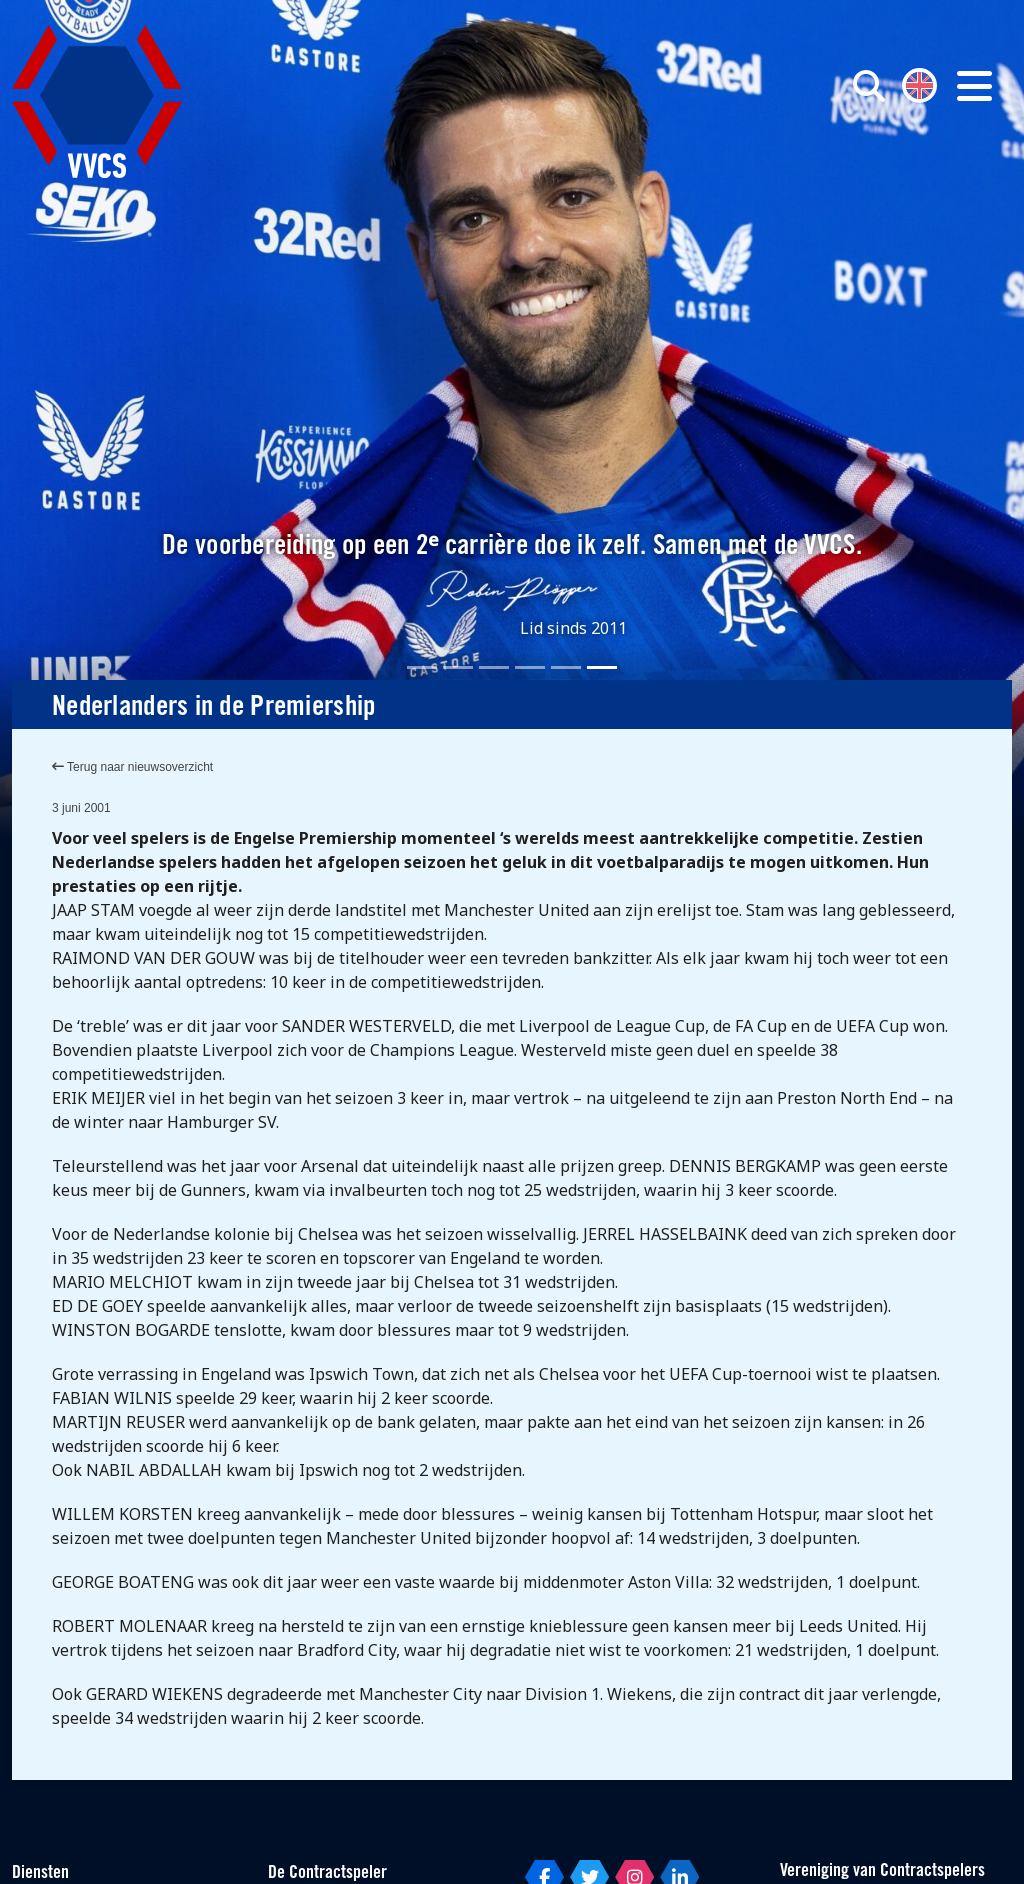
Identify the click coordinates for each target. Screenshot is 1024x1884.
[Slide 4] (530, 667)
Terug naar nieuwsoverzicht (132, 767)
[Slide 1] (422, 667)
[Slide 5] (566, 667)
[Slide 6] (602, 667)
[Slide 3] (494, 667)
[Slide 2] (458, 667)
